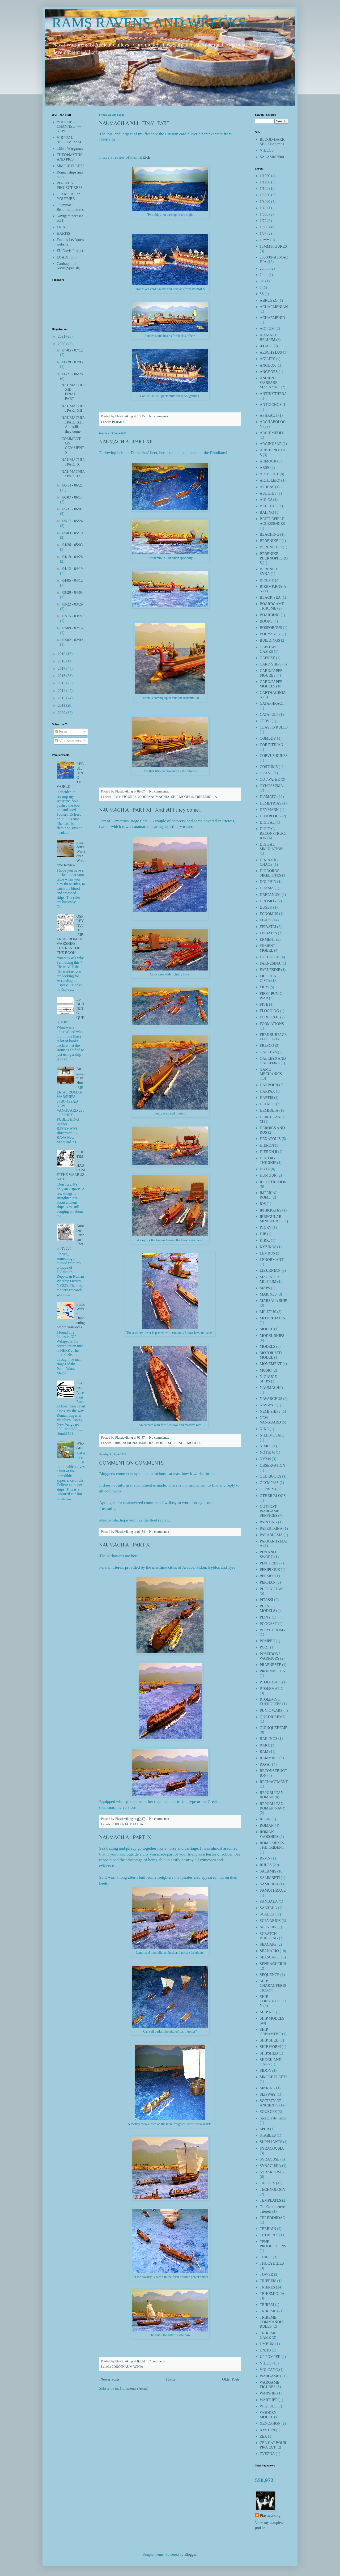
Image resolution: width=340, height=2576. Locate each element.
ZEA (263, 2436)
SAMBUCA (269, 1884)
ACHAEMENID (272, 318)
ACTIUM (267, 328)
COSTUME (269, 767)
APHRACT (268, 415)
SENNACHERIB (273, 1964)
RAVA (264, 1764)
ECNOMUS (269, 914)
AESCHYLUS (271, 352)
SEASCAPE (269, 1957)
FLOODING (269, 1011)
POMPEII (267, 1641)
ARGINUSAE (270, 444)
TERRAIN (268, 2229)
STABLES (268, 2135)
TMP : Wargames (70, 148)
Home (170, 2379)
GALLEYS (268, 1052)
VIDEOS (267, 150)
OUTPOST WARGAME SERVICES (269, 1510)
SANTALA (268, 1908)
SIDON (265, 2070)
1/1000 (265, 176)
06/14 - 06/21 (72, 485)
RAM (264, 1752)
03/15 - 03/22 (72, 616)
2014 (62, 691)
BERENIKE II (271, 547)
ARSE (264, 468)
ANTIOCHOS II (272, 404)
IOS (263, 1204)
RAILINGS (268, 1739)
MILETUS (268, 1312)
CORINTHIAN (271, 745)
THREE (266, 2257)
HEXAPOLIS (270, 1139)
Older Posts (231, 2379)
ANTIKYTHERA (273, 394)
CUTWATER (270, 779)
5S (262, 294)
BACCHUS (269, 506)
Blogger (190, 2554)
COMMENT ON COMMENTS (131, 1463)
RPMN (265, 1858)
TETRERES (269, 2235)
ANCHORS (269, 372)
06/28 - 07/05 (72, 362)
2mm (264, 275)
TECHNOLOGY (272, 2189)
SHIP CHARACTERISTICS (273, 1985)
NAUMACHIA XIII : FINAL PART (134, 123)
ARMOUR (268, 461)
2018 (62, 661)
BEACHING (269, 534)
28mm (264, 268)
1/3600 (265, 201)
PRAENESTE (270, 1665)
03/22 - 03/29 (72, 604)
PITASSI (266, 1600)
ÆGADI (266, 346)
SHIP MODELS (182, 797)
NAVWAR (268, 1405)
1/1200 (265, 182)
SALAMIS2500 (272, 157)
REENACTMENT (274, 1782)
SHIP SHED (269, 2040)
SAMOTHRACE (273, 1890)
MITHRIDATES (272, 1318)
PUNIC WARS (271, 1710)
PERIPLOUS (270, 1570)
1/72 (263, 221)
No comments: (159, 416)
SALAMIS (268, 1871)
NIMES (266, 1446)
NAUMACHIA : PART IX (125, 1837)
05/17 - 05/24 (72, 521)
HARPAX (267, 1091)
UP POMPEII (270, 2357)
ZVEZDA (267, 2454)
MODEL (266, 1329)
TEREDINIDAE (272, 2218)
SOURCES (268, 2112)
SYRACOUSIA (272, 2148)
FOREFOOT (269, 1017)
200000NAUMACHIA (154, 797)
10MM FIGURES (124, 797)
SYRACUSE (270, 2159)
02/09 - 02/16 (72, 628)
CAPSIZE (267, 658)
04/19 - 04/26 (72, 557)
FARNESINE (270, 970)
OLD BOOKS (270, 1476)
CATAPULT (269, 714)
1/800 (264, 227)
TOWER (266, 2274)
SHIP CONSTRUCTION (273, 2001)
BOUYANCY (270, 634)
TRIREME (268, 2311)
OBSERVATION (272, 1465)
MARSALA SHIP (273, 1301)
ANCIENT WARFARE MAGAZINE (270, 382)
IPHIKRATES (270, 1210)
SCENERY (268, 1927)
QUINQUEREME (273, 1728)
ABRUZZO (269, 300)
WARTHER (269, 2400)
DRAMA (267, 888)
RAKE (265, 1745)
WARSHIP (268, 2393)
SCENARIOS (270, 1921)
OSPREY (267, 1489)
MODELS (267, 1346)
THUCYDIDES (272, 2263)
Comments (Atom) (134, 2388)
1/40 (263, 208)
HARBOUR (269, 1085)
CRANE (266, 773)
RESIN (265, 1819)
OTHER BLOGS (273, 1496)
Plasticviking (270, 2515)
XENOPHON (270, 2423)
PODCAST (268, 1624)
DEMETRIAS (270, 803)
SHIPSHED (269, 2053)
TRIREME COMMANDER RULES (272, 2321)
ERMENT (267, 939)
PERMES (118, 422)
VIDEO (266, 2363)
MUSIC (266, 1370)
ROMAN (267, 1825)
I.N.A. (61, 227)
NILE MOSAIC (272, 1435)
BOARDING (270, 615)
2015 (62, 683)
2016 (62, 676)
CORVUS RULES (274, 756)
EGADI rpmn (67, 257)
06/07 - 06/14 (72, 497)
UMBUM (267, 2344)
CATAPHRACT (272, 703)
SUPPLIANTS (271, 2142)
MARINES (268, 1294)
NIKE (264, 1429)
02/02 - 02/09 (72, 640)
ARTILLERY (270, 480)
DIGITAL (267, 822)
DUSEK (266, 907)
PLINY (265, 1617)
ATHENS (267, 487)
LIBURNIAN (270, 1270)
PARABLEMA (271, 1535)
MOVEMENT (270, 1364)
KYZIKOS (268, 1247)
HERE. (145, 157)
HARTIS (63, 233)
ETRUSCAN (270, 957)
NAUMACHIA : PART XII (126, 442)
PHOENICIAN (271, 1589)
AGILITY (267, 359)
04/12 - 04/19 (72, 569)
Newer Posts (109, 2379)
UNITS (265, 2350)
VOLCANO (269, 2370)
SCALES (267, 1914)
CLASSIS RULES (274, 727)
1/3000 (265, 195)
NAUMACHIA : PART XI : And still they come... (150, 810)
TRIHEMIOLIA (206, 797)
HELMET (267, 1104)
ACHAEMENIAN (274, 307)
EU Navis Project (70, 251)
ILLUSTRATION (273, 1182)
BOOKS (266, 621)
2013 (62, 698)
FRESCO (267, 1045)
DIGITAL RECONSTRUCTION (273, 833)
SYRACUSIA (270, 2166)
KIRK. (265, 1240)
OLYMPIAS (269, 1483)
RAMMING (269, 1758)
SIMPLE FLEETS (71, 166)
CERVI (265, 721)
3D (262, 281)
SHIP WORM (270, 2047)
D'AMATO (268, 797)
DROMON (268, 901)
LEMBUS (267, 1253)
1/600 (264, 214)
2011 (62, 705)
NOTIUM (267, 1452)
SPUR (264, 2129)
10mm (116, 1443)
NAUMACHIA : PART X (124, 1545)
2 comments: (158, 2361)
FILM (264, 987)
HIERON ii (268, 1152)
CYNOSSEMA (271, 786)
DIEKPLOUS (270, 816)
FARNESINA (270, 963)
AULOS (266, 500)
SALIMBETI (270, 1878)
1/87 (263, 233)
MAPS (265, 1288)
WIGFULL (268, 2406)
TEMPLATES (270, 2200)
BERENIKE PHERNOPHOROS (274, 558)
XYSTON (267, 2430)
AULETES (268, 493)
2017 (62, 668)
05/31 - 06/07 (72, 509)
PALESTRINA (271, 1528)
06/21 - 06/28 (72, 374)
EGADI (266, 920)
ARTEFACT (269, 474)
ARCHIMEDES (272, 433)
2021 (62, 336)
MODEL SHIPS (166, 1443)
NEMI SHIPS (270, 1411)
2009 (62, 713)
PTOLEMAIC (270, 1682)
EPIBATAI (268, 927)
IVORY (266, 1227)
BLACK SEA (270, 597)
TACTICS (267, 2183)
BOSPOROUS (271, 628)
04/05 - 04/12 (72, 580)
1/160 (264, 188)
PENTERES (269, 1563)
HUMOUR (268, 1175)
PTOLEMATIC (271, 1688)
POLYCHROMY (273, 1630)
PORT (264, 1647)
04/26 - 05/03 (72, 545)
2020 (62, 344)
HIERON (267, 1145)
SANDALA (269, 1901)
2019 (62, 654)
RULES (266, 1865)
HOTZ (265, 1169)
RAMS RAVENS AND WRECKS (149, 22)
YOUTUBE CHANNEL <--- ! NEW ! (70, 126)
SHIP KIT (267, 2012)
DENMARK (269, 810)
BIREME (267, 580)
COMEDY (268, 738)
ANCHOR (268, 365)
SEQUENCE (270, 1975)
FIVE (264, 1004)
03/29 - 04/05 (72, 592)
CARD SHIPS (270, 664)
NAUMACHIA (271, 1387)
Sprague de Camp (273, 2118)
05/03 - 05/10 (72, 533)
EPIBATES (268, 933)
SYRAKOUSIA (272, 2172)
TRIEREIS (268, 2281)
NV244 (265, 1459)
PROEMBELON (272, 1671)
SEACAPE (268, 1944)
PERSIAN (268, 1582)
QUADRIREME (272, 1717)
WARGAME (269, 2376)
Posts (61, 732)
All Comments (68, 741)
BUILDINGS (270, 640)
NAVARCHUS (271, 1399)
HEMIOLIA (269, 1110)
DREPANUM (270, 895)
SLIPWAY (268, 2094)
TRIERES (267, 2287)
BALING (267, 512)
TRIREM (267, 2305)
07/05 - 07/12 (72, 350)
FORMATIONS (272, 1024)
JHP (263, 1234)
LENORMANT (271, 1260)
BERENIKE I (270, 541)
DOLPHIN (268, 882)
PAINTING (268, 1522)
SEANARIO (269, 1951)
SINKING (267, 2088)
